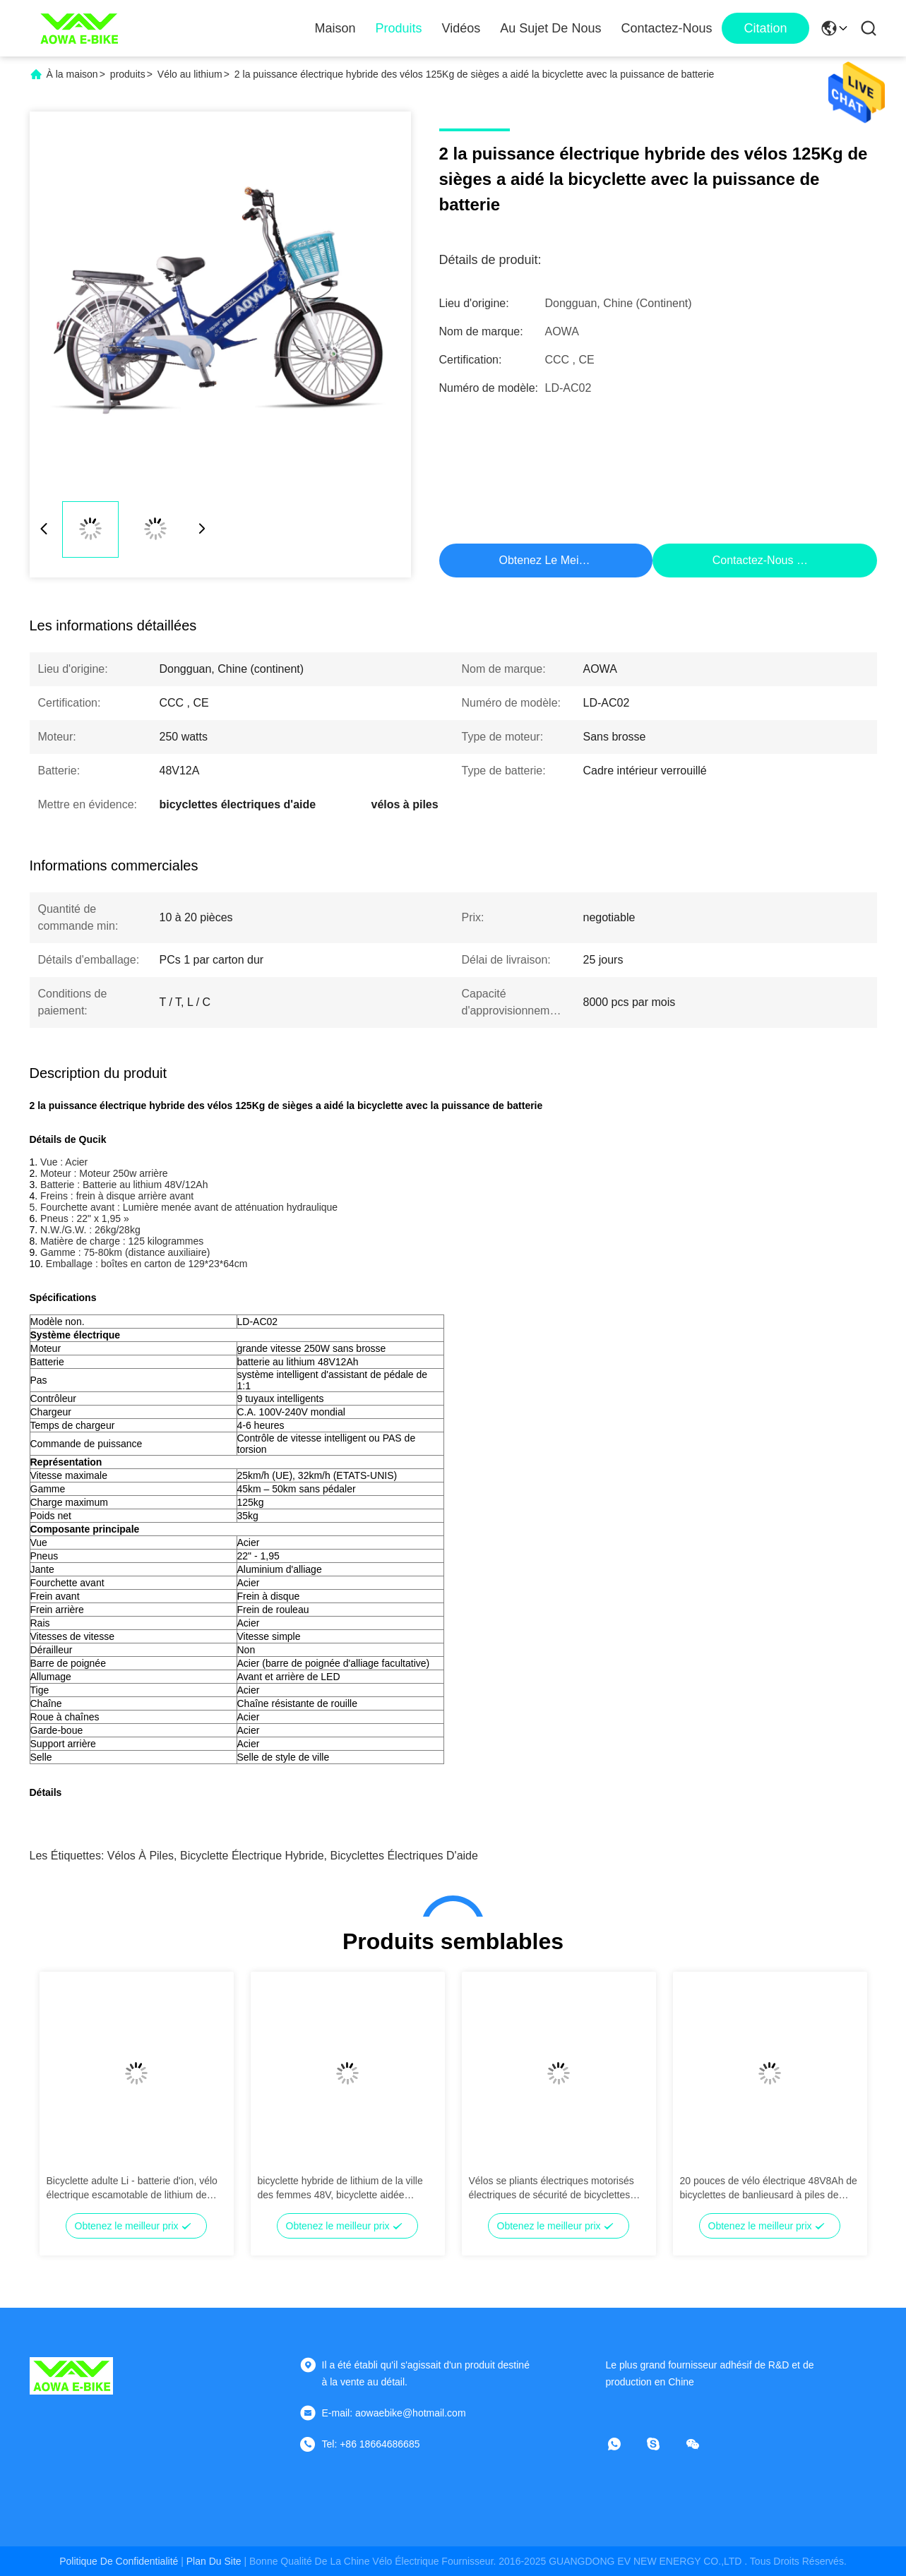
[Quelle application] (624, 2444)
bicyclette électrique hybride (252, 1856)
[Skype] (663, 2444)
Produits (399, 28)
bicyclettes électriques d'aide (404, 1856)
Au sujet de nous (550, 28)
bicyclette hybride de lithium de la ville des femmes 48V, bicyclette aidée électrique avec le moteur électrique (340, 2188)
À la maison (72, 74)
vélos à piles (140, 1856)
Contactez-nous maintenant (782, 560)
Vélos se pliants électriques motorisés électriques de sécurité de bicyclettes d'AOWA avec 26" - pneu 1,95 (551, 2188)
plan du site (214, 2561)
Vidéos (461, 28)
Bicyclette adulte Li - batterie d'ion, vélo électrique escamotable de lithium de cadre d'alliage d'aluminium (132, 2188)
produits (127, 74)
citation (765, 28)
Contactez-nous (666, 28)
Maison (335, 28)
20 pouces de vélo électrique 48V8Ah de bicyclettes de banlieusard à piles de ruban (768, 2188)
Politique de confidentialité (118, 2561)
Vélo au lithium (189, 74)
